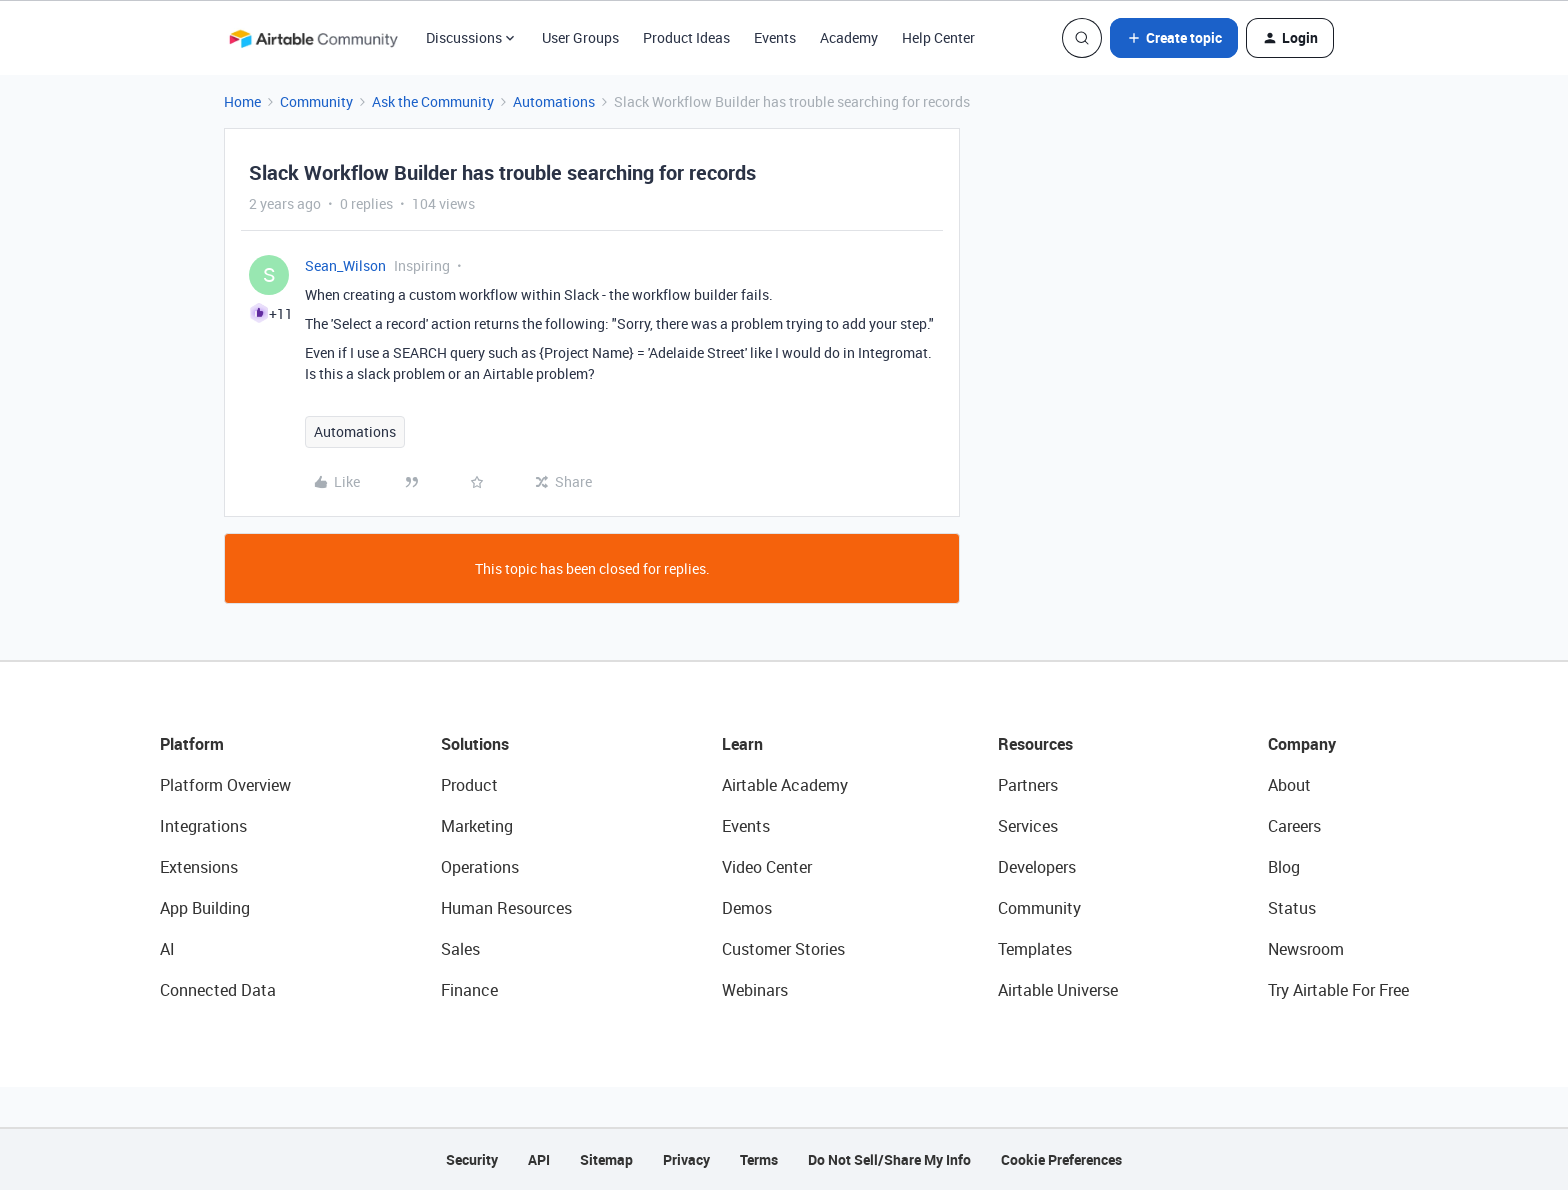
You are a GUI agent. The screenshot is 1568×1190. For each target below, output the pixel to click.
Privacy (686, 1159)
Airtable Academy (785, 785)
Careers (1294, 826)
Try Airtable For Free (1338, 990)
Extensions (199, 867)
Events (775, 37)
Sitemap (606, 1159)
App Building (205, 908)
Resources (1035, 744)
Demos (747, 908)
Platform (192, 744)
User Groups (580, 37)
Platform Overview (225, 785)
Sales (460, 949)
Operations (480, 867)
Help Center (938, 37)
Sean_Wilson (345, 265)
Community (316, 101)
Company (1302, 744)
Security (472, 1159)
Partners (1028, 785)
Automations (554, 101)
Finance (469, 990)
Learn (742, 744)
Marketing (477, 826)
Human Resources (506, 908)
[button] (1174, 38)
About (1289, 785)
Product (469, 785)
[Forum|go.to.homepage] (313, 38)
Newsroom (1306, 949)
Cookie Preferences (1061, 1159)
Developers (1037, 867)
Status (1292, 908)
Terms (759, 1159)
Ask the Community (433, 101)
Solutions (475, 744)
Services (1028, 826)
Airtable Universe (1058, 990)
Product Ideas (686, 37)
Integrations (203, 826)
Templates (1035, 949)
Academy (849, 37)
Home (242, 101)
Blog (1284, 867)
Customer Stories (783, 949)
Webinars (755, 990)
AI (167, 949)
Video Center (767, 867)
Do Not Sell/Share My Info (889, 1159)
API (539, 1159)
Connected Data (218, 990)
